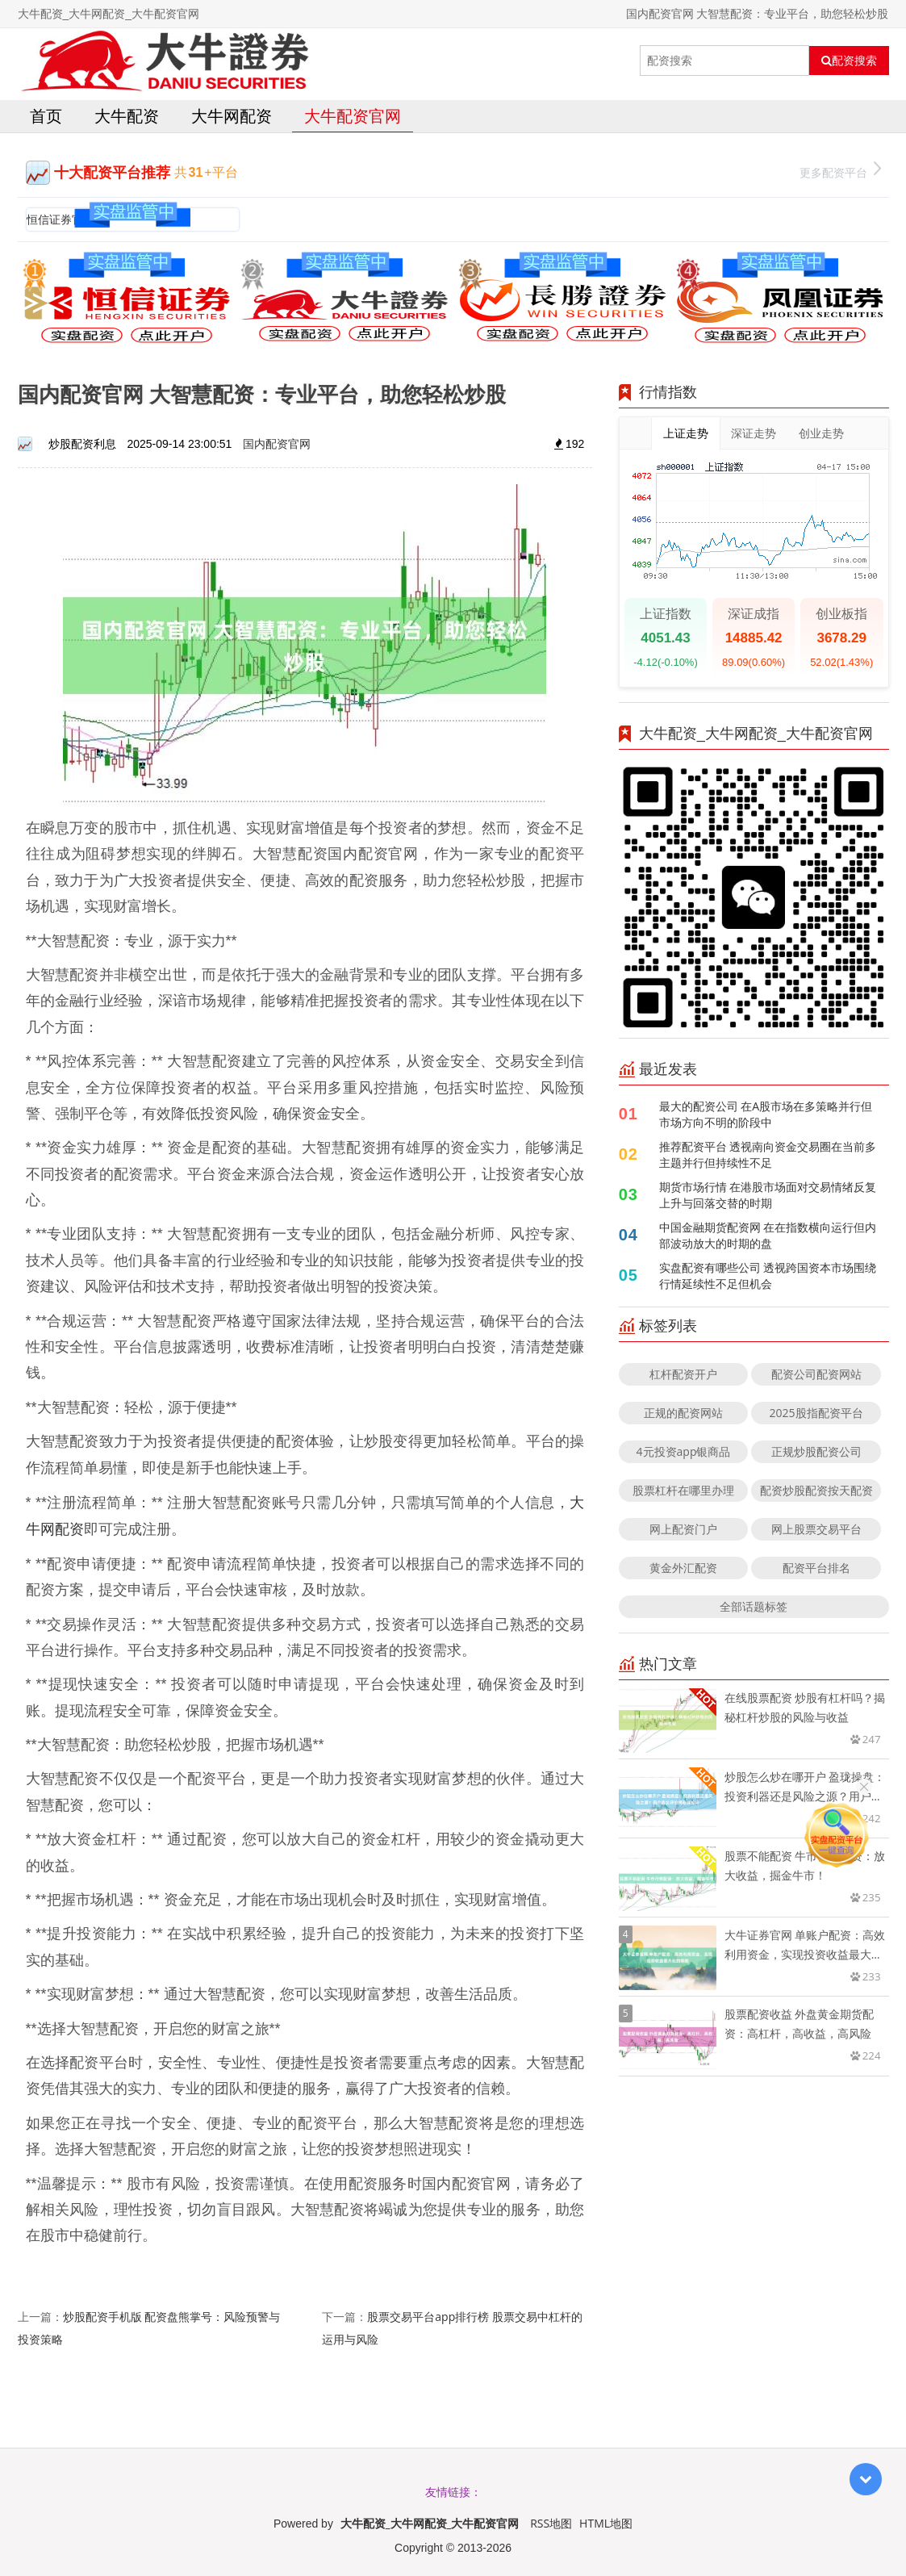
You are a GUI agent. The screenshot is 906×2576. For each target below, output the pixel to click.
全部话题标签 (753, 1606)
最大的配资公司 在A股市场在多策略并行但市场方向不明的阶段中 (766, 1114)
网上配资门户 (683, 1529)
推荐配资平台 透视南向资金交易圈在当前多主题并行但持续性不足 (768, 1154)
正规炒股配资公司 (816, 1451)
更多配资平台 (840, 170)
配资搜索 (849, 60)
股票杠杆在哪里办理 (683, 1490)
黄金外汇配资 (683, 1567)
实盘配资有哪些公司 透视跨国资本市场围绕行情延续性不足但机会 (768, 1275)
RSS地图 (551, 2523)
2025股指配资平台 (816, 1412)
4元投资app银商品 (684, 1451)
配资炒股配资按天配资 (816, 1490)
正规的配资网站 (683, 1412)
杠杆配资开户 (683, 1374)
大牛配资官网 (352, 116)
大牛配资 (126, 116)
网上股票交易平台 (816, 1529)
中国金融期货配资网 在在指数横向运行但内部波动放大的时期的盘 (768, 1235)
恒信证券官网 (60, 219)
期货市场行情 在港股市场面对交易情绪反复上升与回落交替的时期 (768, 1195)
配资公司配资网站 (816, 1374)
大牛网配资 (231, 116)
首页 (46, 116)
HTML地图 (606, 2523)
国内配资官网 (277, 443)
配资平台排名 (816, 1567)
